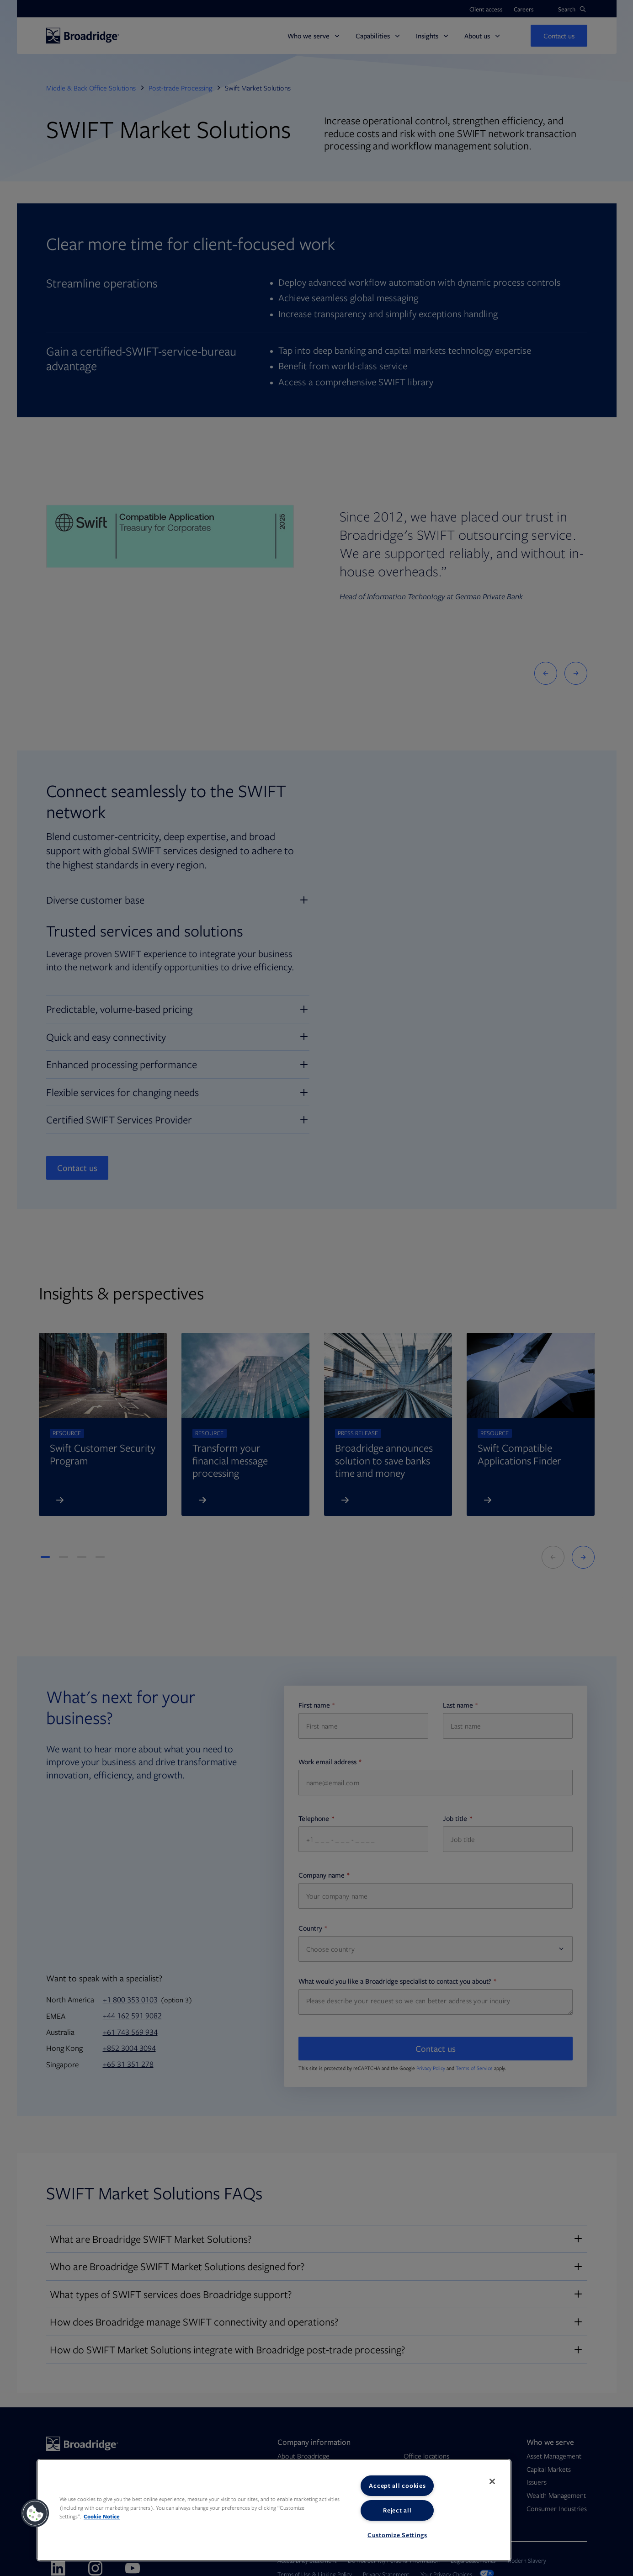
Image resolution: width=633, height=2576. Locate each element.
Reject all (397, 2510)
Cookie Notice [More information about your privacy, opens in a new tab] (102, 2516)
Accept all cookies (397, 2485)
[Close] (492, 2481)
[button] (35, 2513)
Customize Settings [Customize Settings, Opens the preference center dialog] (397, 2535)
